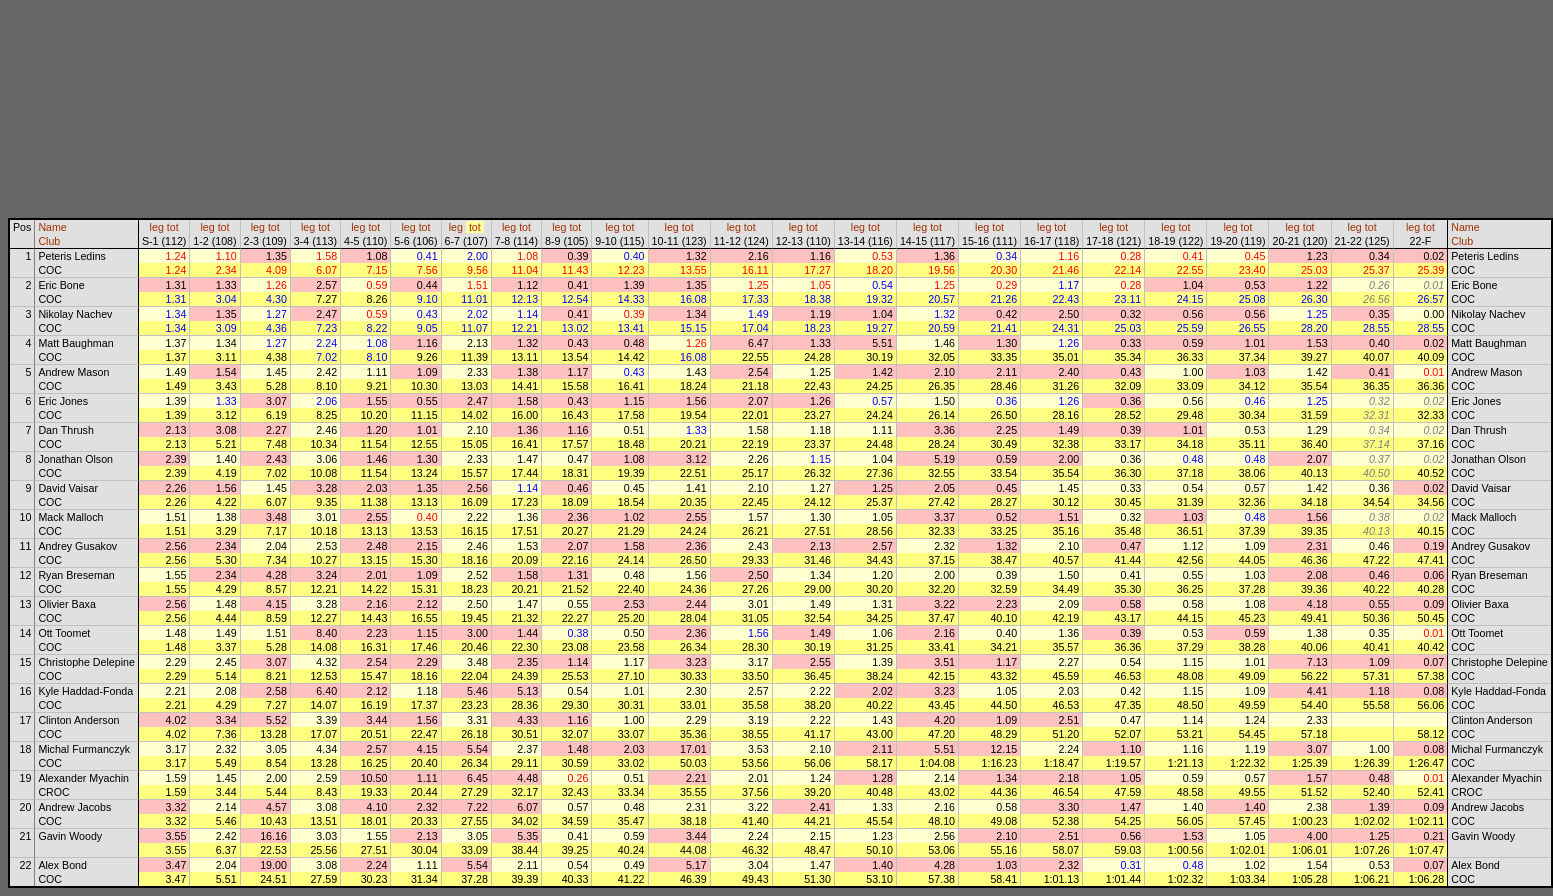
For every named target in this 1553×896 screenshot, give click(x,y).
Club (49, 241)
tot (173, 227)
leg (157, 227)
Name (52, 227)
